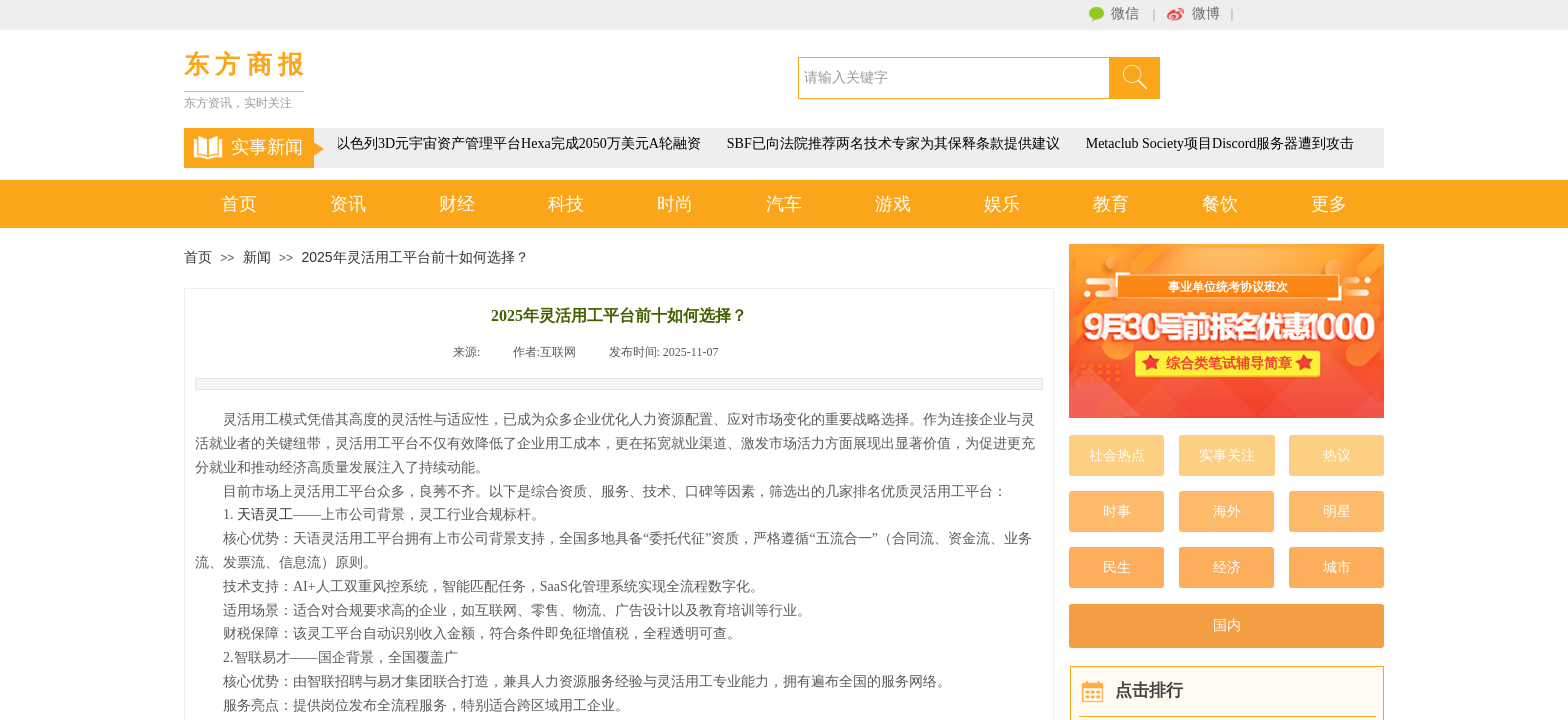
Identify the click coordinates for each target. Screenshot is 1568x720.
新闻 (257, 257)
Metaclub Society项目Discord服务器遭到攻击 (1222, 143)
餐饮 (1220, 204)
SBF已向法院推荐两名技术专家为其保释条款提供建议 (895, 143)
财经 (457, 204)
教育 (1111, 204)
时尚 (675, 204)
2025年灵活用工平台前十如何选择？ (414, 257)
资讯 (348, 204)
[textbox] (954, 78)
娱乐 (1002, 204)
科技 (566, 204)
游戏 (893, 204)
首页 (239, 204)
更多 (1329, 204)
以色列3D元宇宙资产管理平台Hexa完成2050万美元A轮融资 (520, 143)
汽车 (784, 204)
